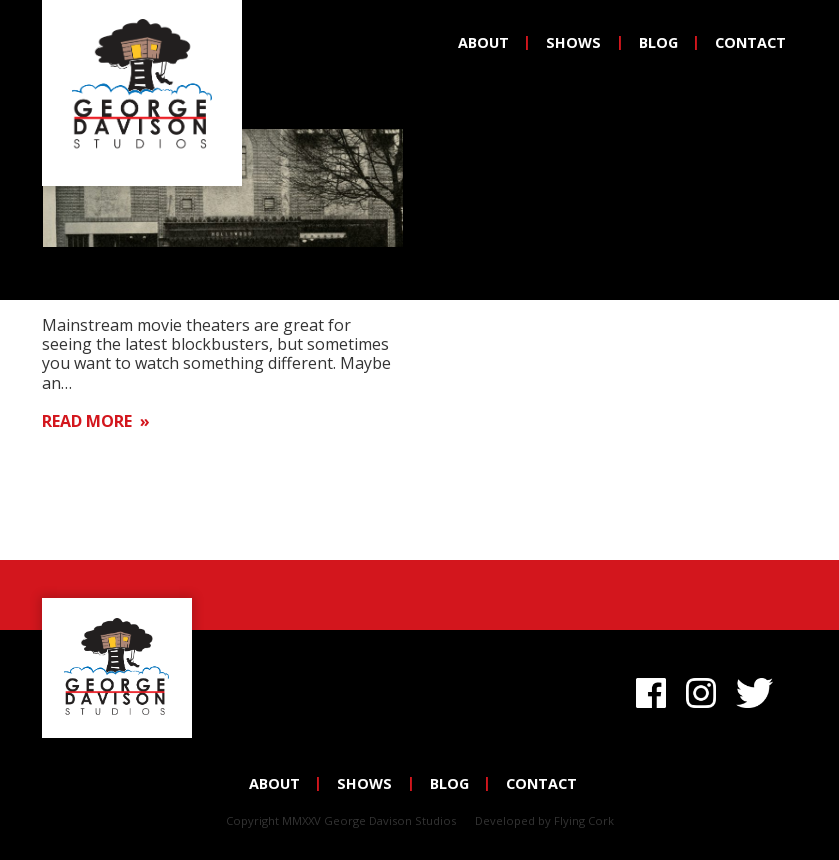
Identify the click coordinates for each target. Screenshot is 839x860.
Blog (658, 42)
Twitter (758, 690)
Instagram (701, 690)
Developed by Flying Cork (544, 820)
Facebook (651, 690)
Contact (750, 42)
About (483, 42)
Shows (573, 42)
